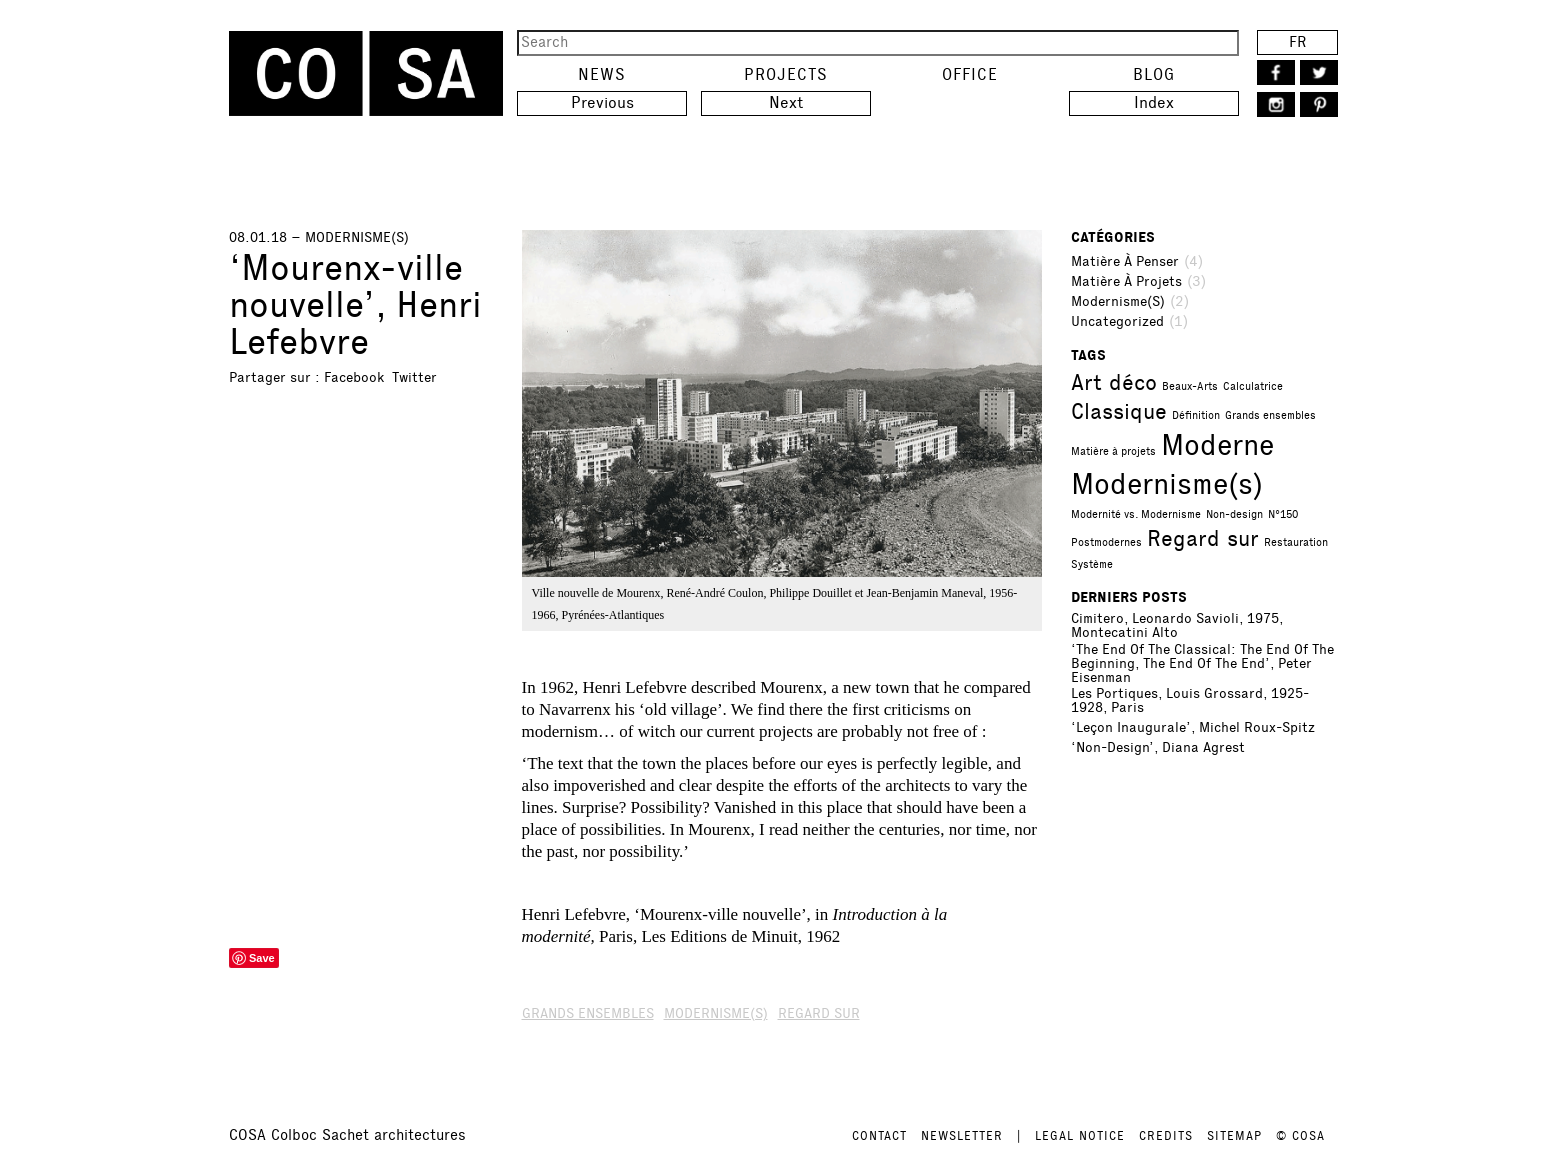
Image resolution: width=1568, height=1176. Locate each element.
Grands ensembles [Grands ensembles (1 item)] (1270, 415)
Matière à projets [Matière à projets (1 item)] (1113, 451)
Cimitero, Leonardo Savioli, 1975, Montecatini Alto (1177, 626)
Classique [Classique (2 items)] (1119, 411)
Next (786, 102)
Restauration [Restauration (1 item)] (1296, 542)
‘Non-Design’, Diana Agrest (1158, 748)
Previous (602, 102)
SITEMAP (1234, 1136)
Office (970, 74)
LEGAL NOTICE (1080, 1136)
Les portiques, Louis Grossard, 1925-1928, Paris (1190, 701)
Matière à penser (1125, 262)
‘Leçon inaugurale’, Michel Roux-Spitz (1193, 728)
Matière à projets (1126, 282)
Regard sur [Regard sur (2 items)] (1203, 538)
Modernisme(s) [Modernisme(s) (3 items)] (1167, 484)
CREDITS (1166, 1136)
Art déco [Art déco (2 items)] (1114, 382)
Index (1154, 102)
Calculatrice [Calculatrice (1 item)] (1253, 386)
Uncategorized (1117, 322)
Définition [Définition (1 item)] (1196, 415)
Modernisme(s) (1118, 302)
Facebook (354, 377)
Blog (1154, 74)
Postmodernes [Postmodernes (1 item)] (1106, 542)
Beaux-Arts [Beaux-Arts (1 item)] (1190, 386)
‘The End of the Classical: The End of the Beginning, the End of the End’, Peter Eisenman (1202, 664)
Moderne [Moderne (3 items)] (1217, 445)
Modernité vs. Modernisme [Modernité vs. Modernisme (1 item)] (1136, 514)
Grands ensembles (588, 1013)
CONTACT (879, 1136)
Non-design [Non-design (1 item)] (1234, 514)
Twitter (414, 377)
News (602, 74)
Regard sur (819, 1013)
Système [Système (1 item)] (1092, 564)
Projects (786, 74)
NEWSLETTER (962, 1136)
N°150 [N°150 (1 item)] (1283, 514)
